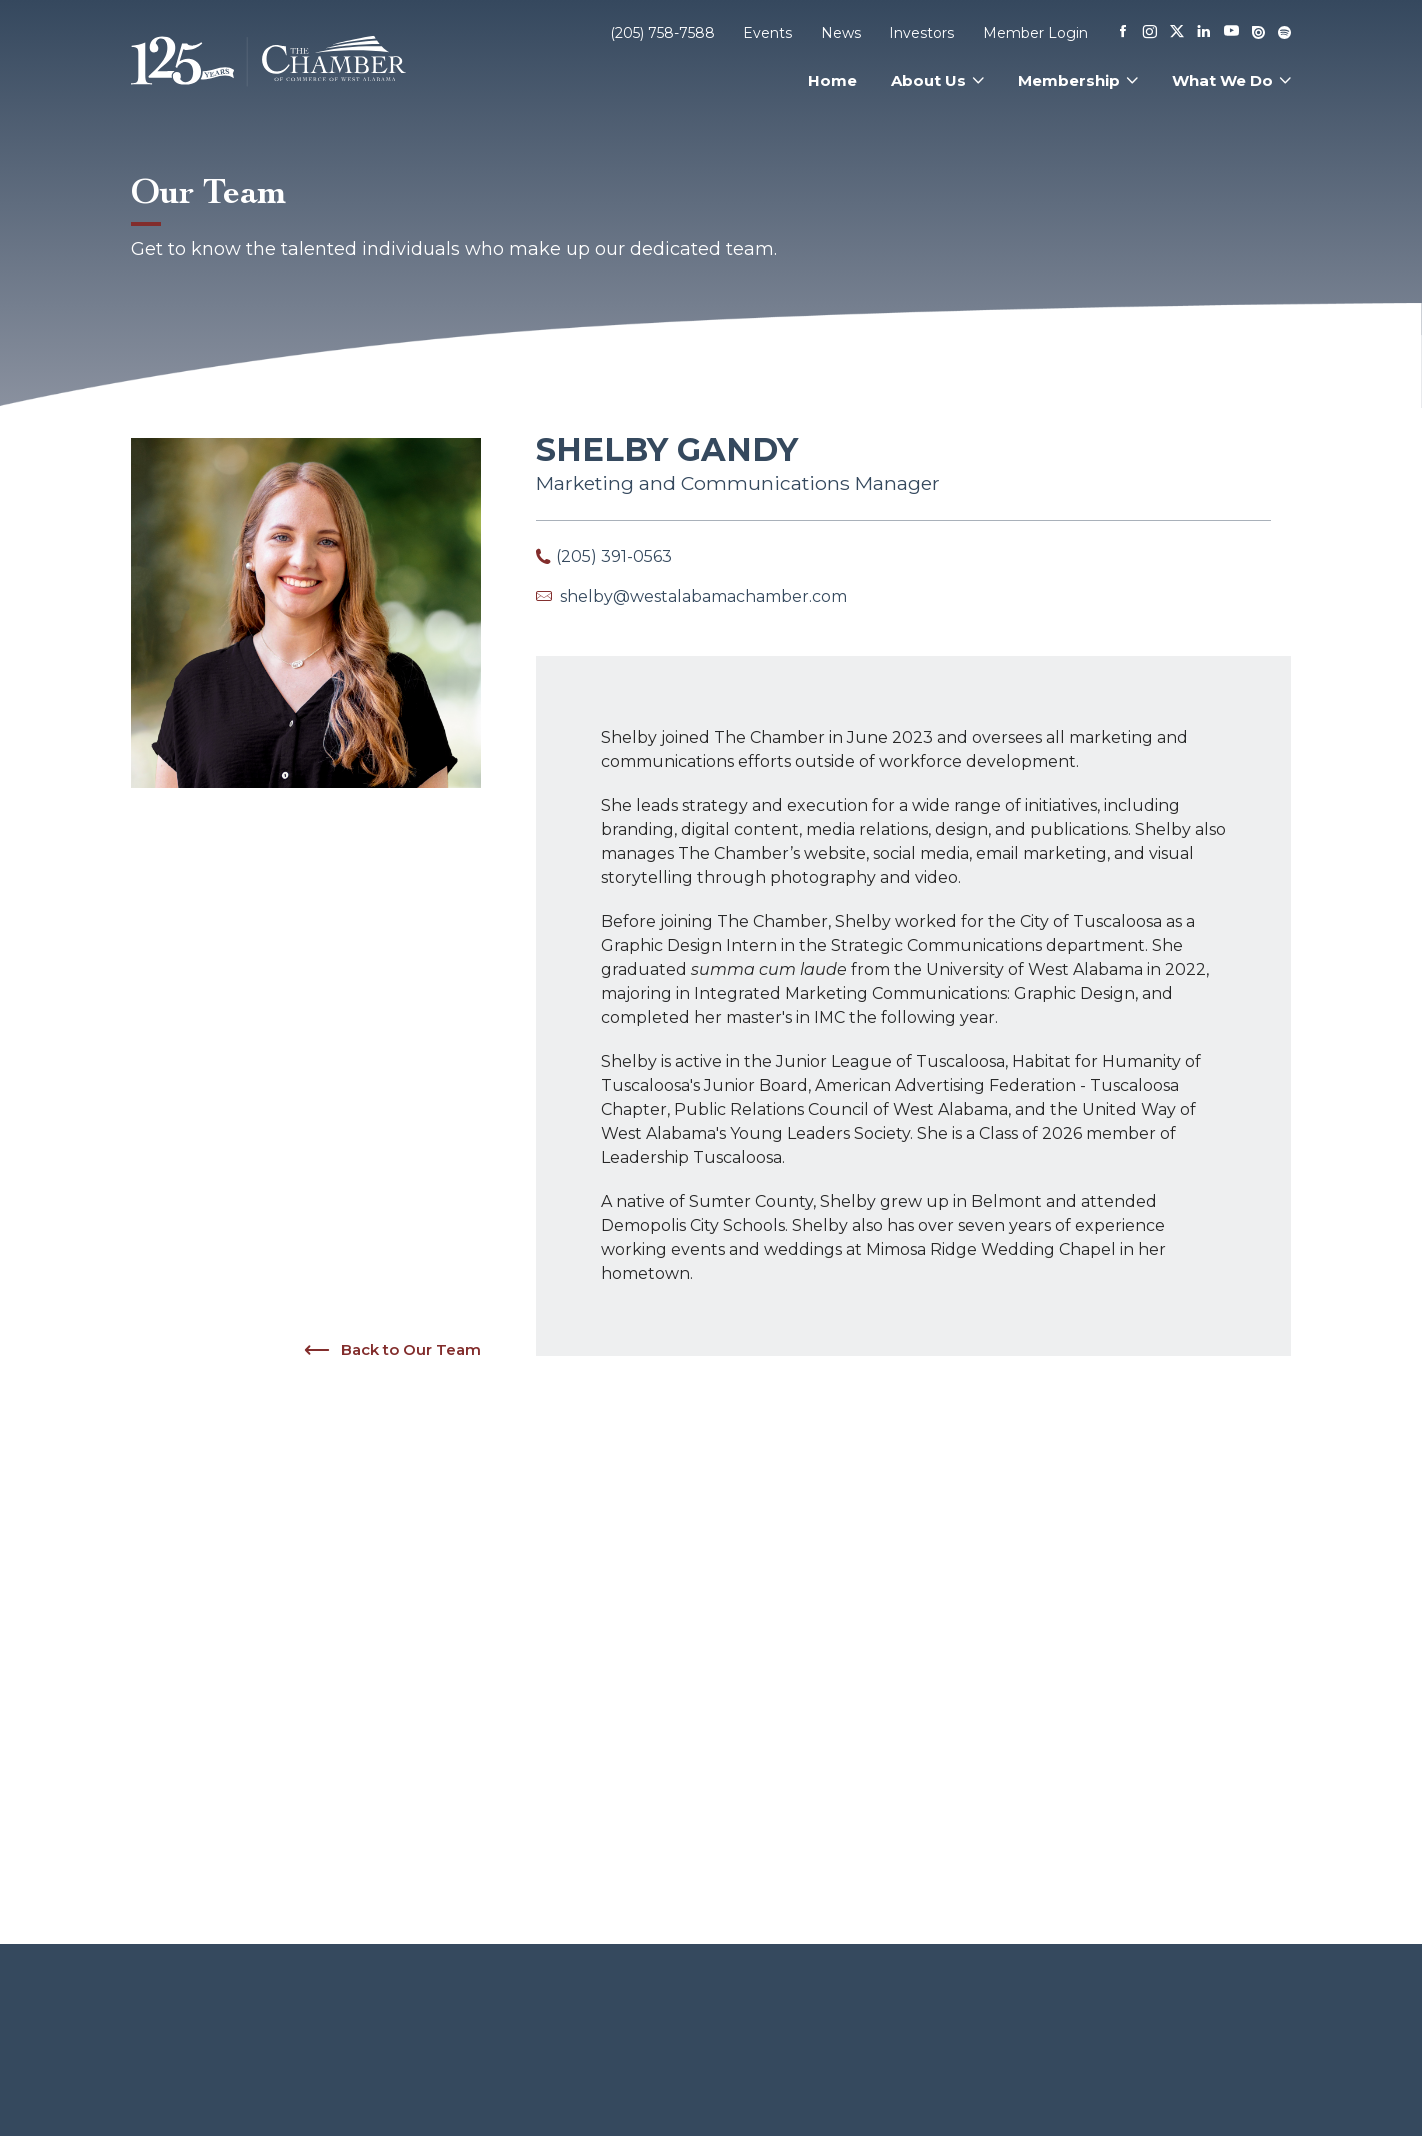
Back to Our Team (391, 1350)
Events (767, 33)
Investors (921, 33)
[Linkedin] (1204, 33)
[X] (1177, 33)
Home (832, 80)
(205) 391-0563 (614, 556)
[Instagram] (1150, 33)
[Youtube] (1231, 32)
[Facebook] (1123, 33)
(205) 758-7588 (662, 33)
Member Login (1035, 33)
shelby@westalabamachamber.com (703, 596)
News (841, 33)
